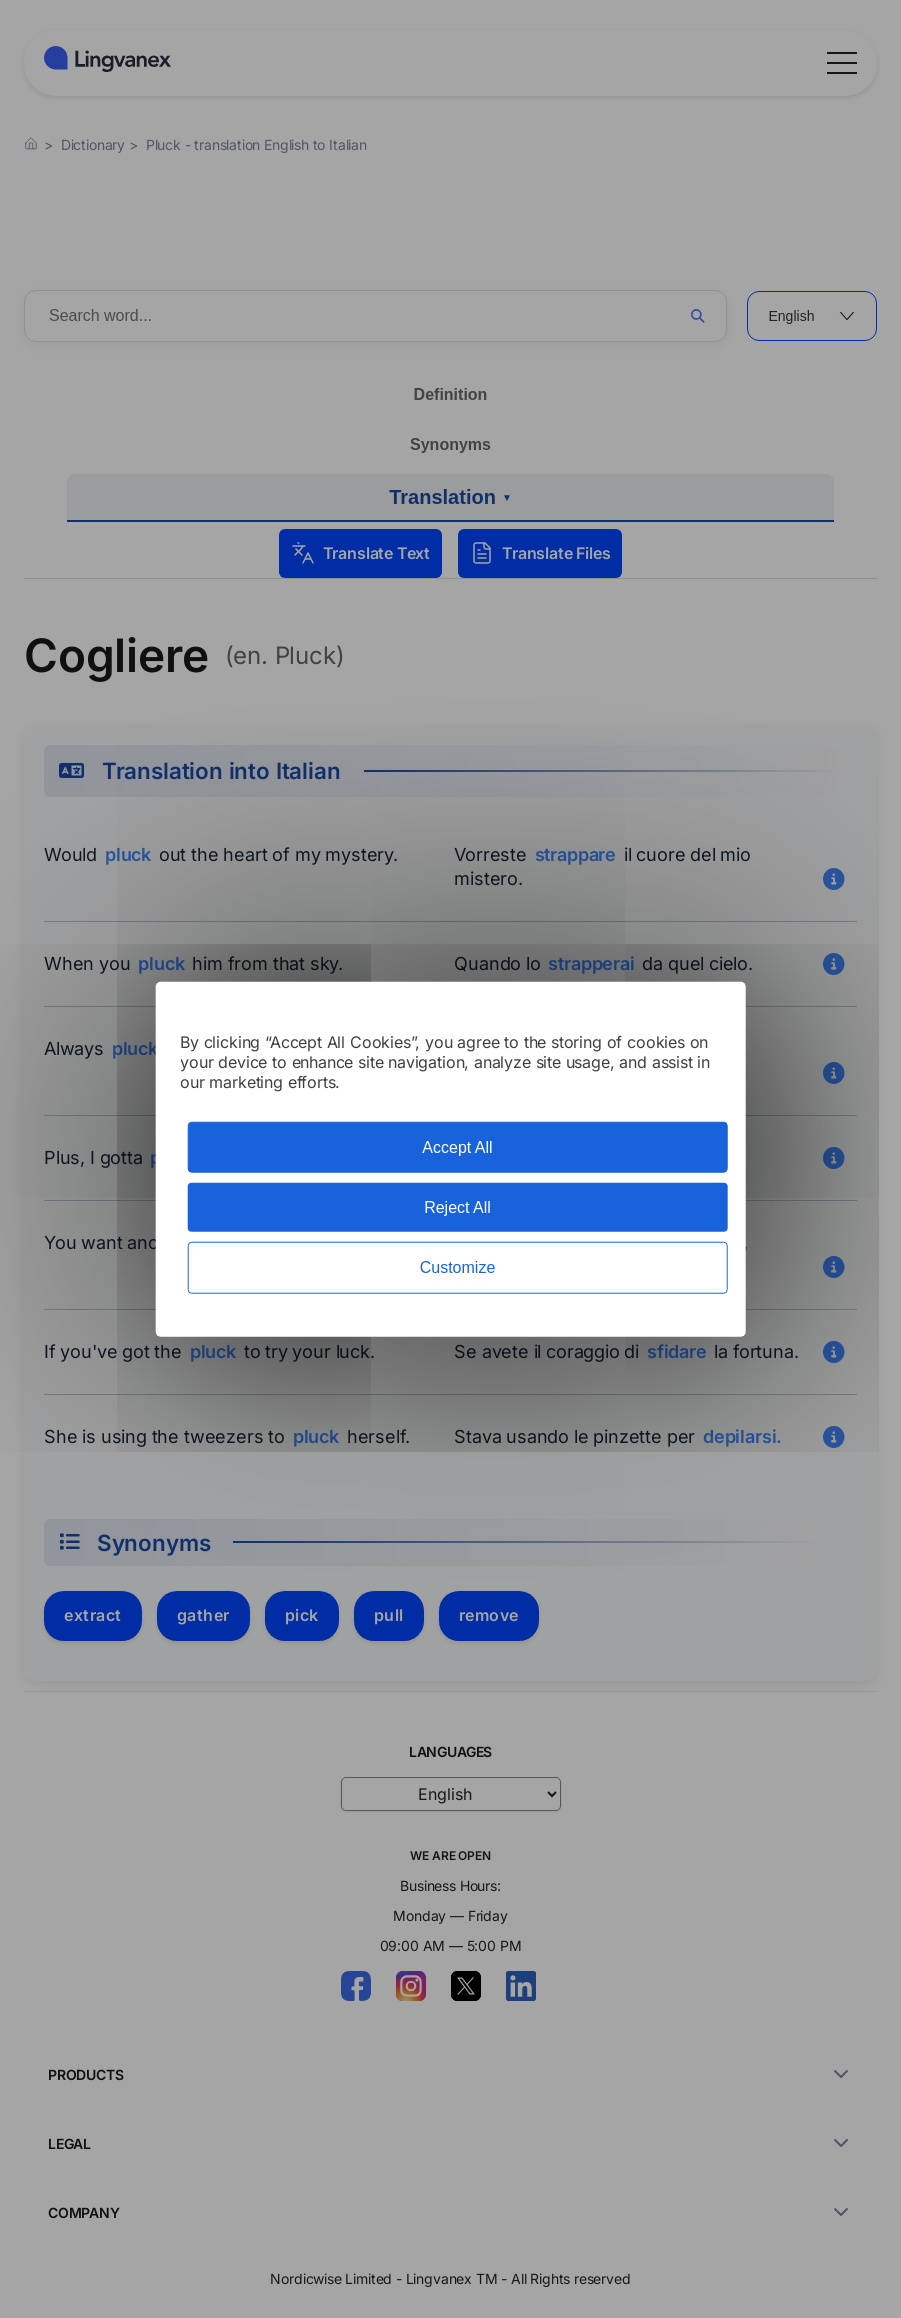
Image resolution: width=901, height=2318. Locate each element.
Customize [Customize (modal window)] (458, 1267)
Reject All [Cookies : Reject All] (457, 1207)
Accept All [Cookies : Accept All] (457, 1147)
